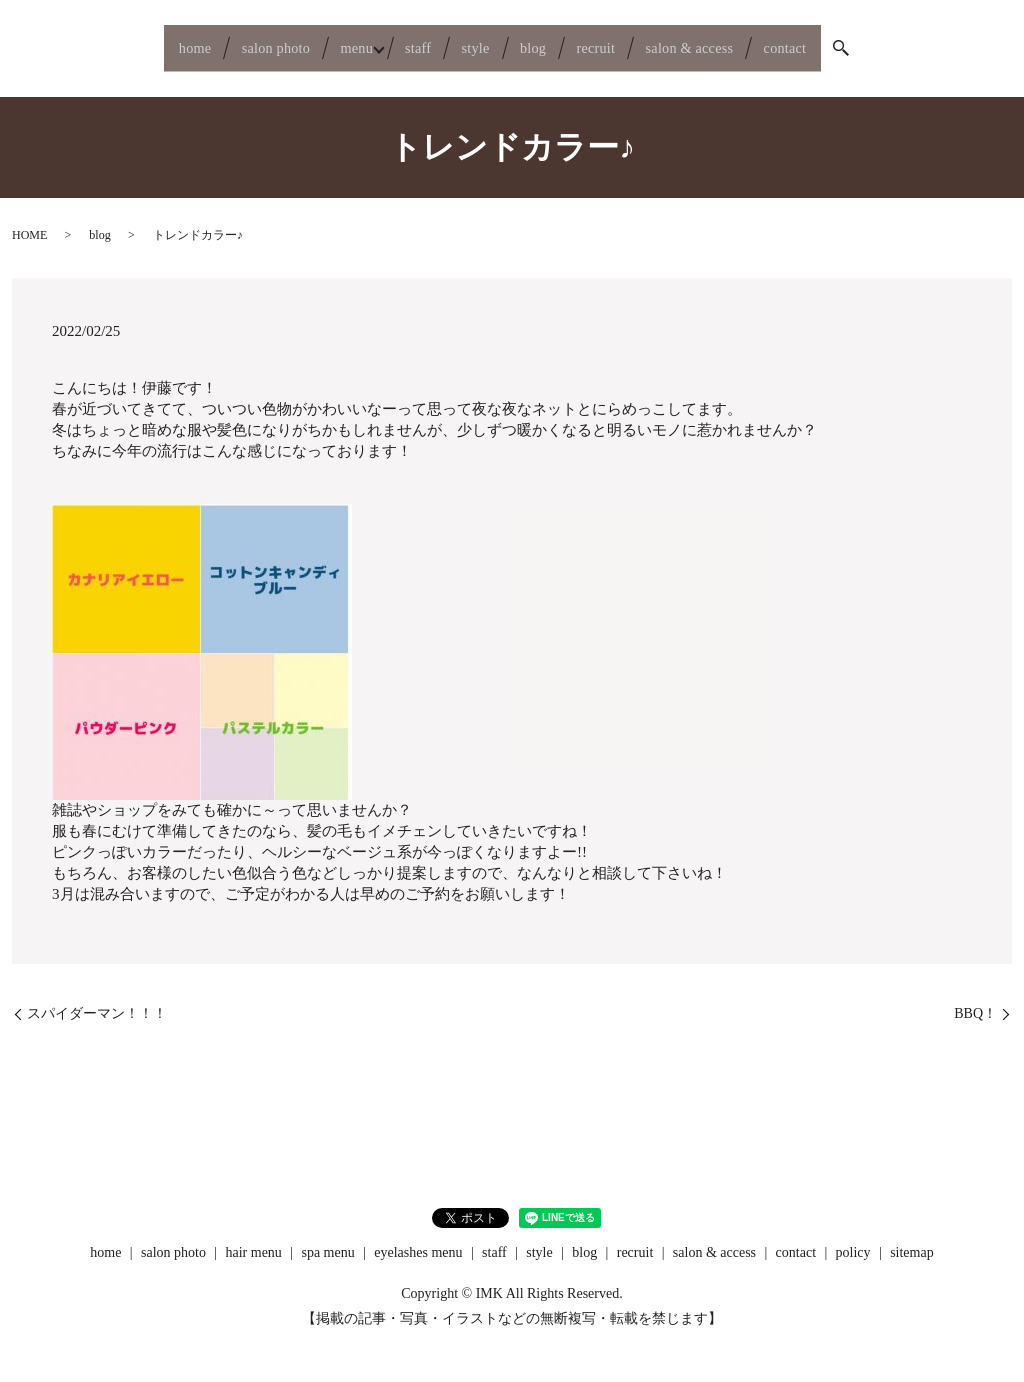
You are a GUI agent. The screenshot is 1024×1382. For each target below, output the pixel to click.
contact (852, 41)
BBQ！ (975, 999)
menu (322, 41)
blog (545, 41)
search (916, 42)
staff (402, 41)
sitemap (912, 1238)
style (474, 41)
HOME (29, 222)
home (126, 41)
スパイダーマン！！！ (97, 999)
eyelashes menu (418, 1238)
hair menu (254, 1238)
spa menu (327, 1238)
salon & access (736, 41)
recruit (623, 41)
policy (853, 1238)
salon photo (224, 41)
